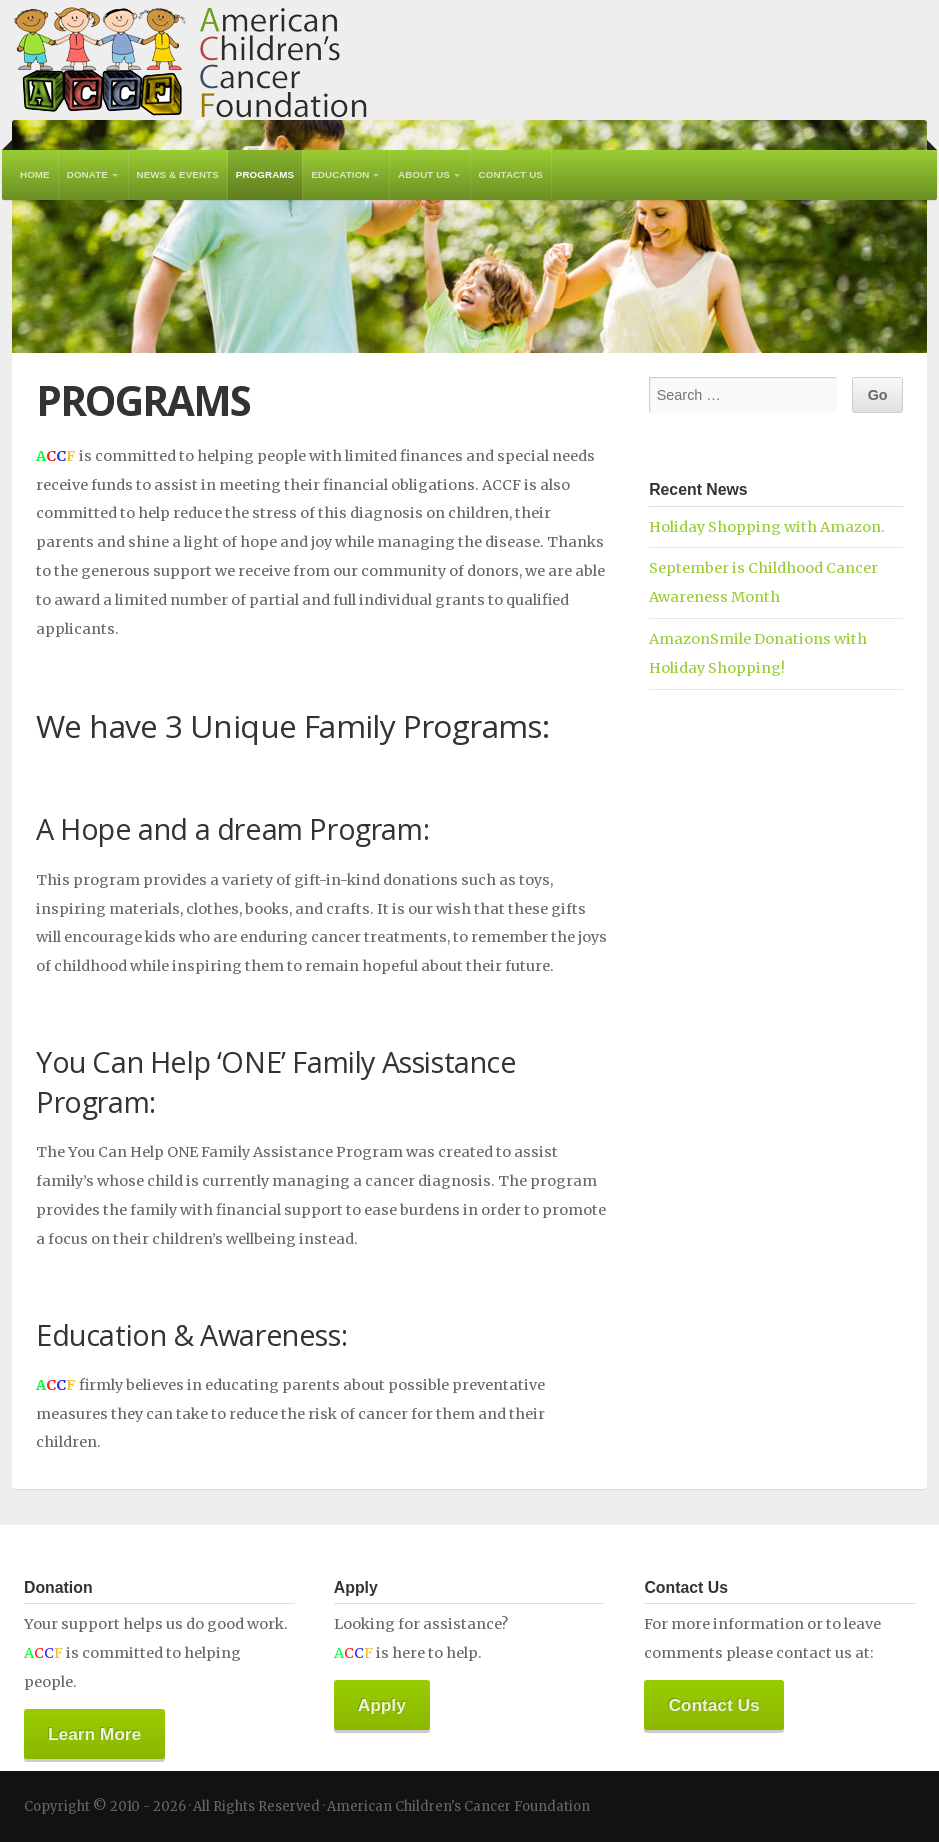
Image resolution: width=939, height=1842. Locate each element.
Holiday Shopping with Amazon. (767, 527)
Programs (265, 174)
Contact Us (511, 174)
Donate (87, 174)
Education (340, 174)
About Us (424, 174)
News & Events (178, 174)
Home (35, 174)
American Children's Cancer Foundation (190, 60)
